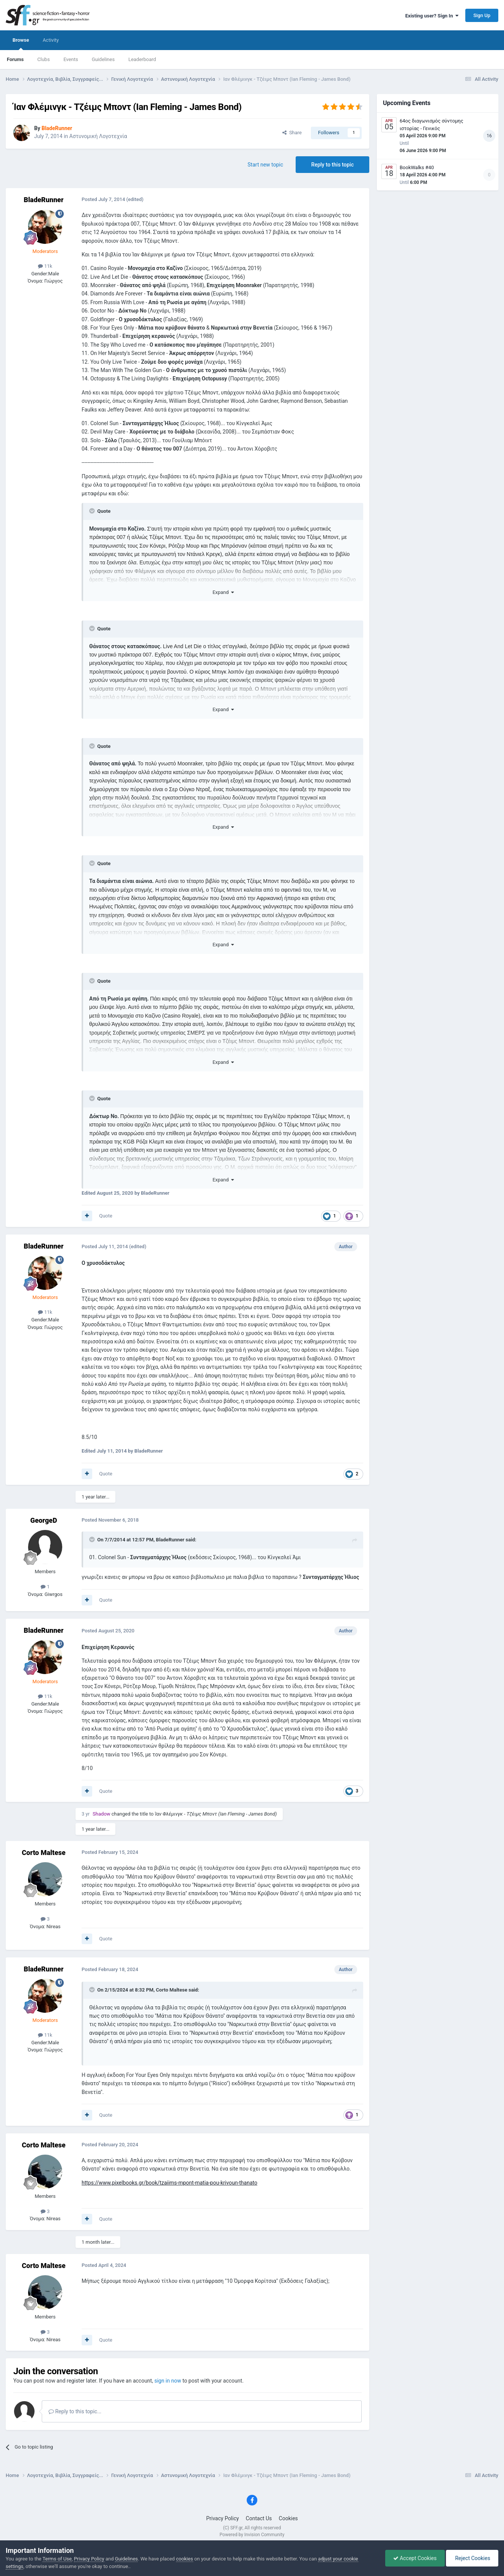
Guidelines (103, 59)
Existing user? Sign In (431, 16)
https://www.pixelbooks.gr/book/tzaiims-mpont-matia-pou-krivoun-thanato (169, 2183)
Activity (51, 40)
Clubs (43, 59)
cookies (184, 2559)
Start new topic (265, 165)
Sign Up (481, 15)
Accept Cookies (415, 2558)
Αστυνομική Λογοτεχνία (98, 136)
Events (70, 59)
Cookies (288, 2518)
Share (292, 132)
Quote (105, 1216)
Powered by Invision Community (252, 2534)
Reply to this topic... (75, 2411)
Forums (15, 59)
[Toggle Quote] (92, 511)
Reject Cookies (472, 2558)
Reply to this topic (332, 165)
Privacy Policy (222, 2518)
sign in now (167, 2381)
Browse (21, 43)
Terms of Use (57, 2559)
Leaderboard (142, 59)
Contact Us (259, 2518)
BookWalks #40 (417, 167)
